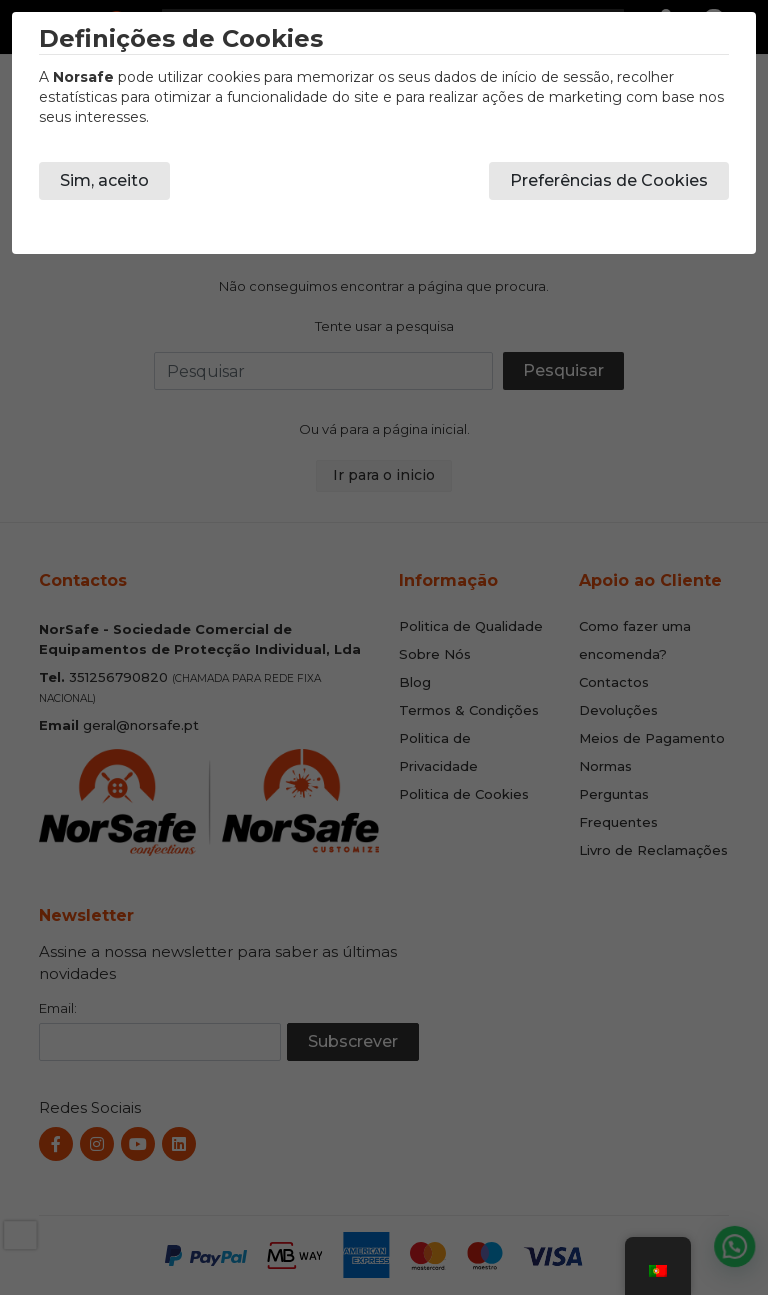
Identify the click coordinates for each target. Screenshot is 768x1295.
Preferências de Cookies (609, 180)
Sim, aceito (104, 180)
